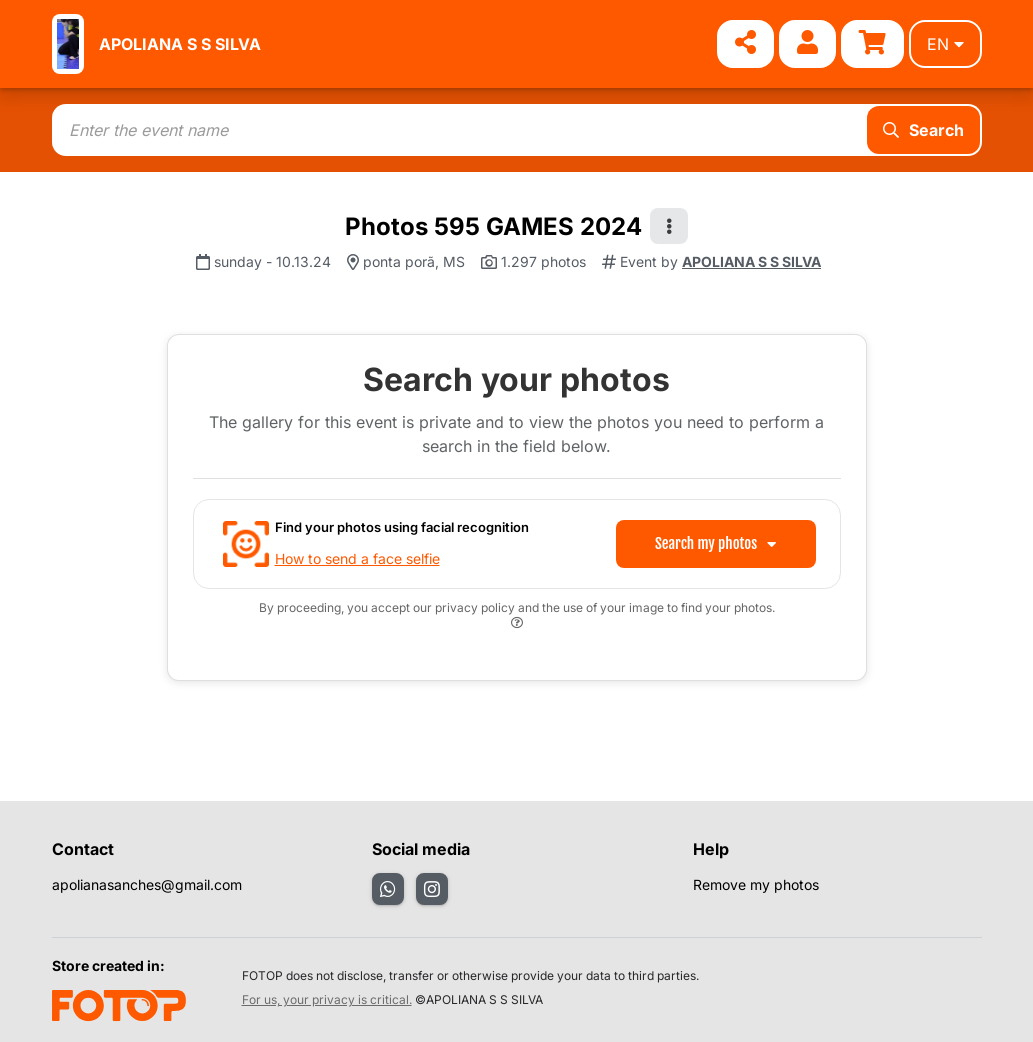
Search (923, 130)
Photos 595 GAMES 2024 (493, 226)
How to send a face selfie (357, 558)
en (945, 44)
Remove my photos (756, 884)
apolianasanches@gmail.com (147, 884)
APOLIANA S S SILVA (180, 44)
